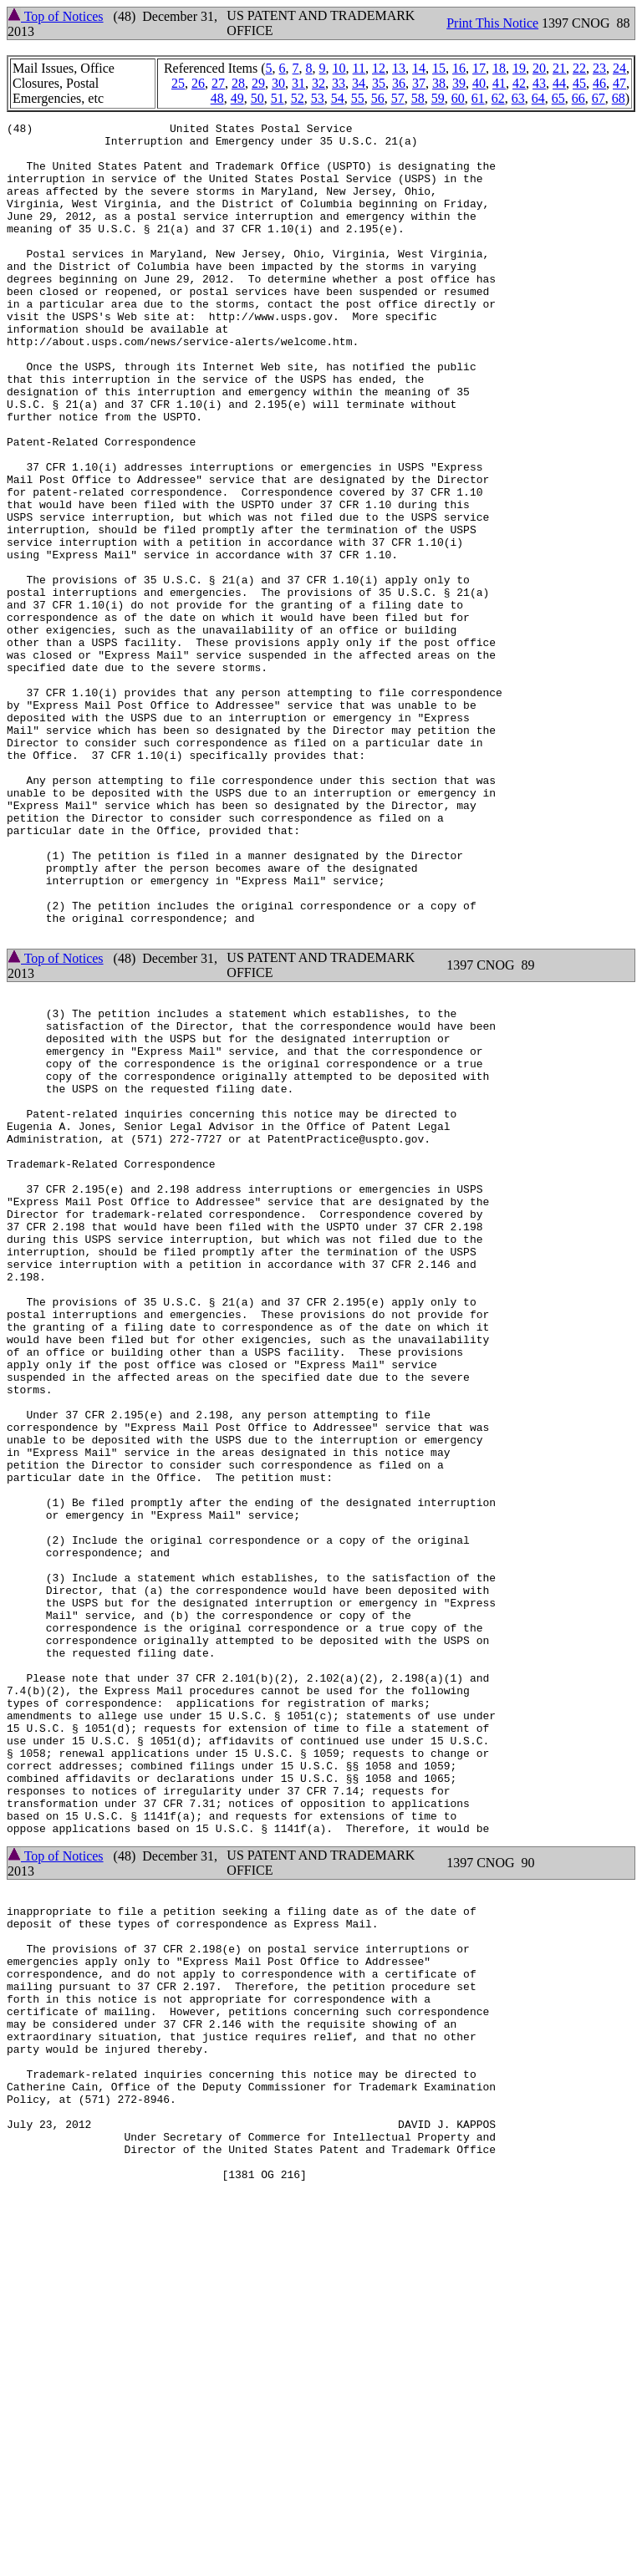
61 (478, 98)
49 (237, 98)
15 (439, 68)
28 (238, 83)
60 (458, 98)
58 (418, 98)
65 (558, 98)
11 (359, 68)
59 (438, 98)
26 (198, 83)
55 (357, 98)
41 (499, 83)
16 (459, 68)
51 (277, 98)
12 (378, 68)
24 (619, 68)
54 (337, 98)
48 (217, 98)
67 (598, 98)
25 (178, 83)
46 (599, 83)
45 (579, 83)
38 (439, 83)
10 (339, 68)
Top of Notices (56, 16)
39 (459, 83)
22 (579, 68)
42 (519, 83)
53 (317, 98)
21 (559, 68)
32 (318, 83)
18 (499, 68)
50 (257, 98)
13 (398, 68)
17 (479, 68)
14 (418, 68)
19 (519, 68)
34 (358, 83)
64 (538, 98)
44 (559, 83)
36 (398, 83)
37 (418, 83)
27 (218, 83)
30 (278, 83)
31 (298, 83)
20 (539, 68)
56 (378, 98)
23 (599, 68)
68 (618, 98)
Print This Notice (492, 23)
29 (258, 83)
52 (297, 98)
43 (539, 83)
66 (578, 98)
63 (518, 98)
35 (378, 83)
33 (338, 83)
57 (398, 98)
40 (479, 83)
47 (619, 83)
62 (498, 98)
